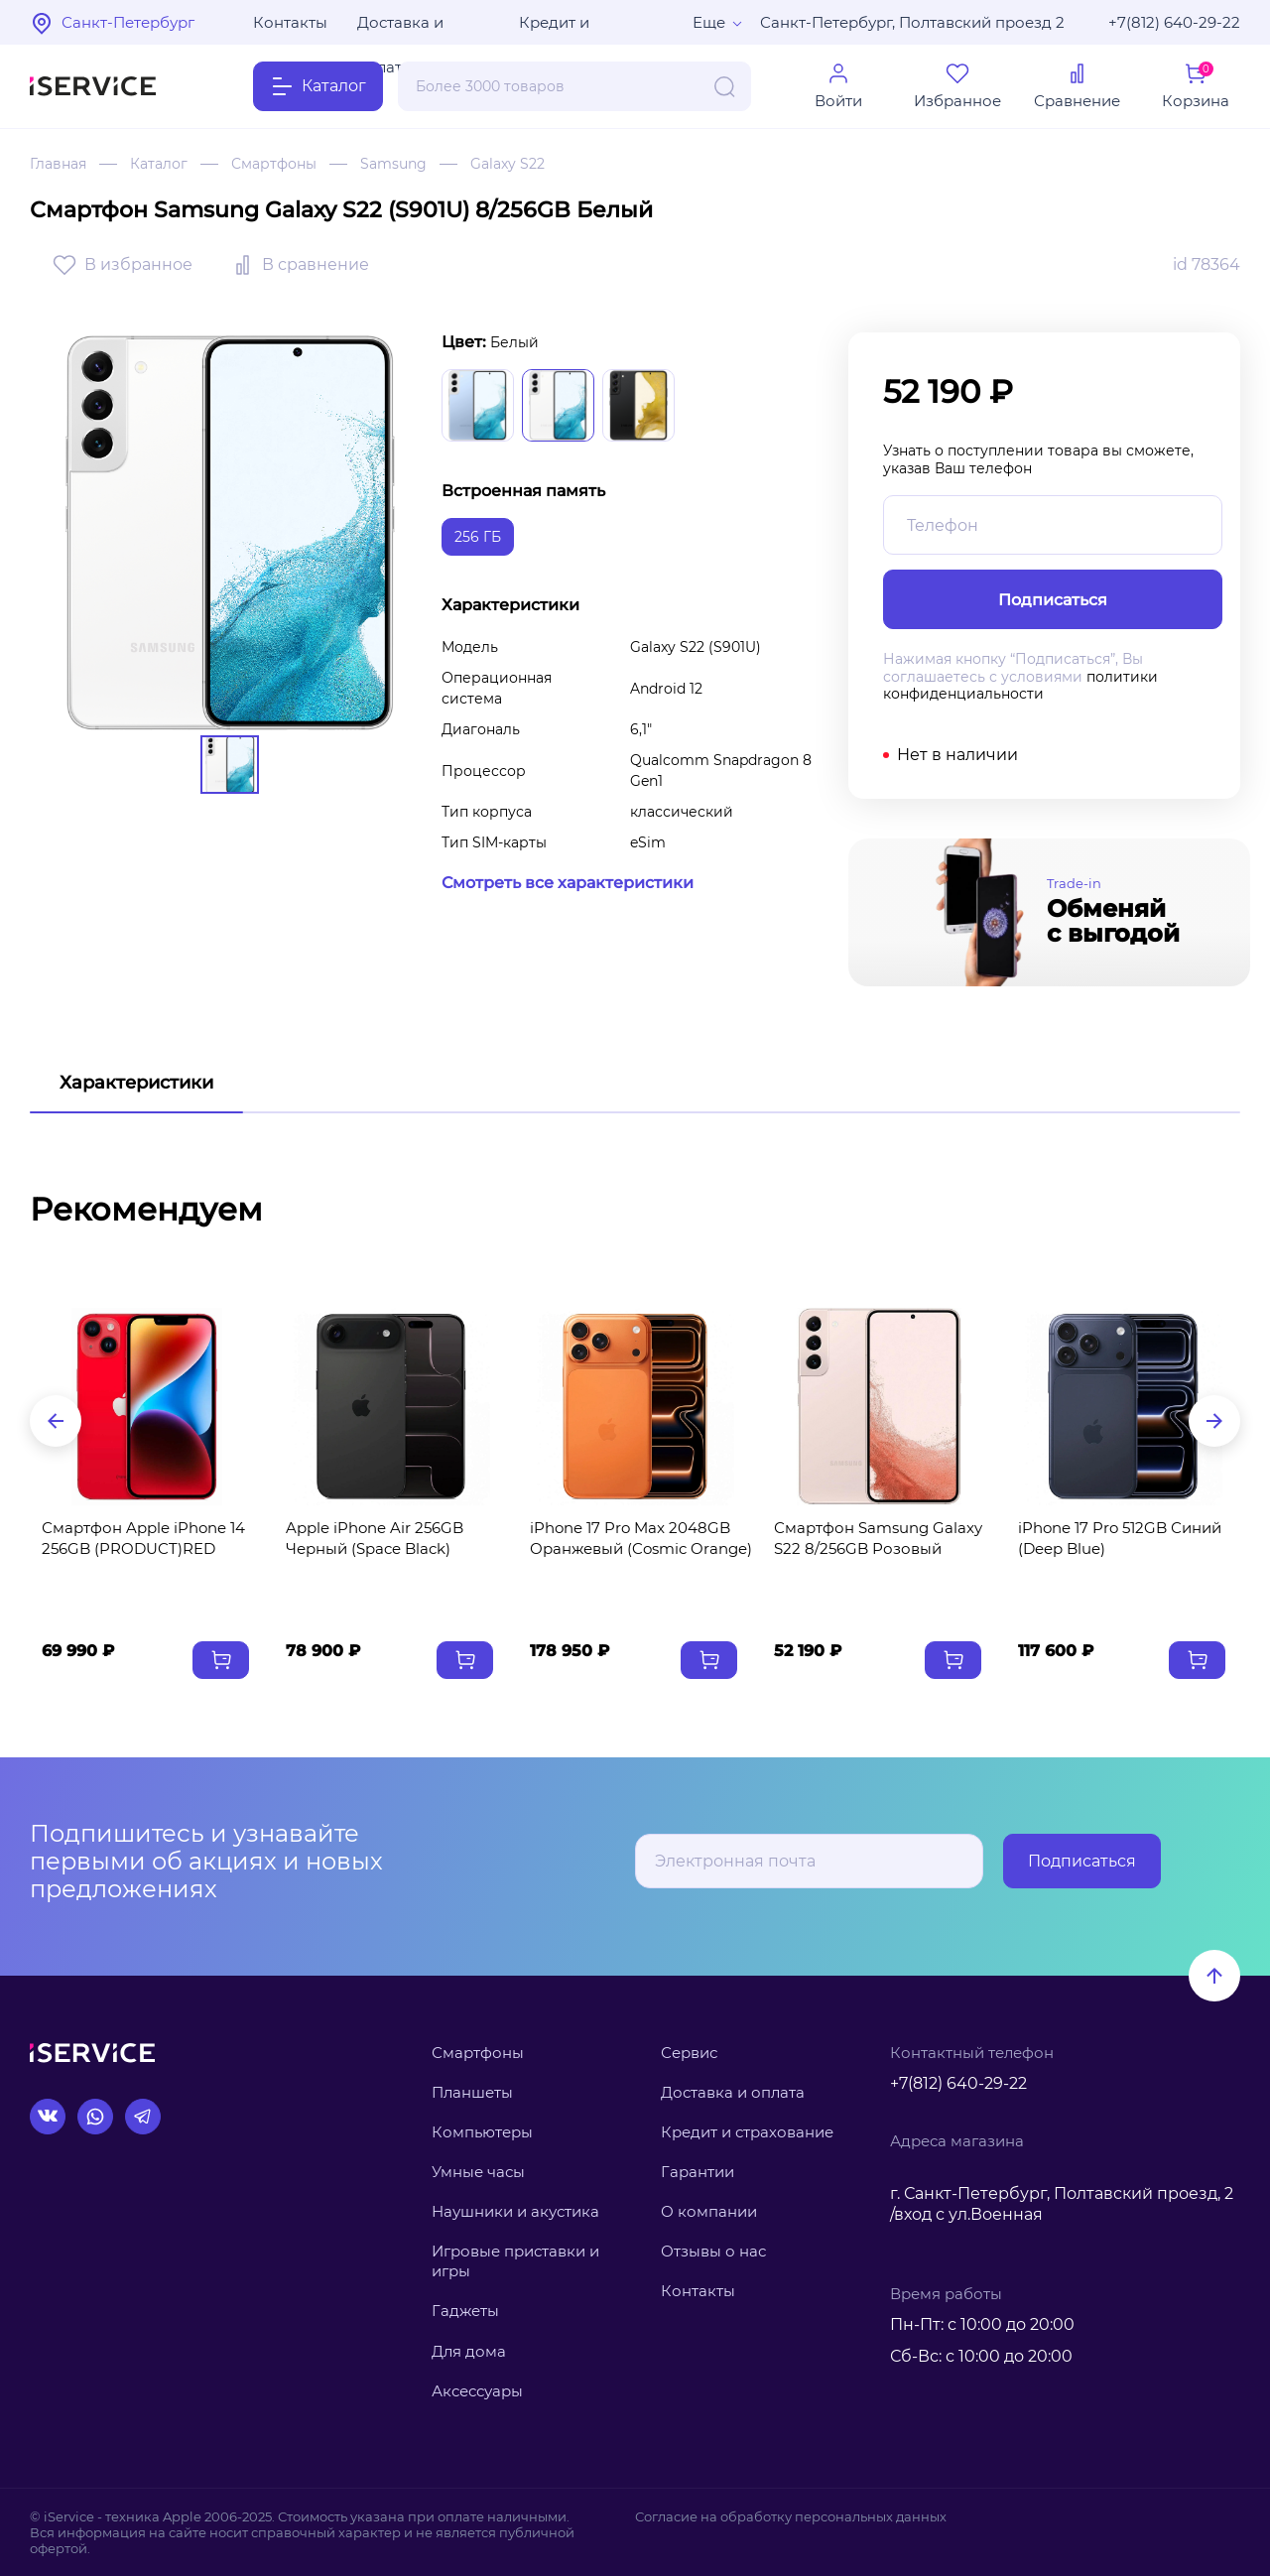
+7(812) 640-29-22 (1174, 22)
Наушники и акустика (515, 2211)
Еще (709, 22)
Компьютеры (482, 2132)
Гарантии (697, 2171)
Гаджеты (465, 2310)
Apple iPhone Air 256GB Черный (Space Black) (374, 1538)
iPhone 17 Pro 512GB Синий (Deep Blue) (1119, 1538)
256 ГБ (477, 537)
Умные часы (478, 2171)
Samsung (393, 164)
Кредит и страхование (747, 2132)
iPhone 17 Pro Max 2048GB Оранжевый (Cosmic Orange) (641, 1538)
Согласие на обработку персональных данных (791, 2516)
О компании (709, 2211)
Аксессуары (477, 2391)
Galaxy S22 (507, 164)
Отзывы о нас (713, 2251)
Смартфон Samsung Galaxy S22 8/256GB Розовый (878, 1538)
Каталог (159, 164)
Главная (58, 164)
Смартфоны (274, 164)
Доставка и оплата (400, 29)
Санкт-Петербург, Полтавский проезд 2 (912, 22)
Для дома (469, 2351)
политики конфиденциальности (1020, 686)
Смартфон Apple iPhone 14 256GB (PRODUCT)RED (143, 1538)
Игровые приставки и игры (515, 2261)
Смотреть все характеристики (568, 882)
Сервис (689, 2052)
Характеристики (136, 1083)
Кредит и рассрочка (559, 29)
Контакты (290, 22)
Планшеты (472, 2092)
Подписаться (1082, 1861)
